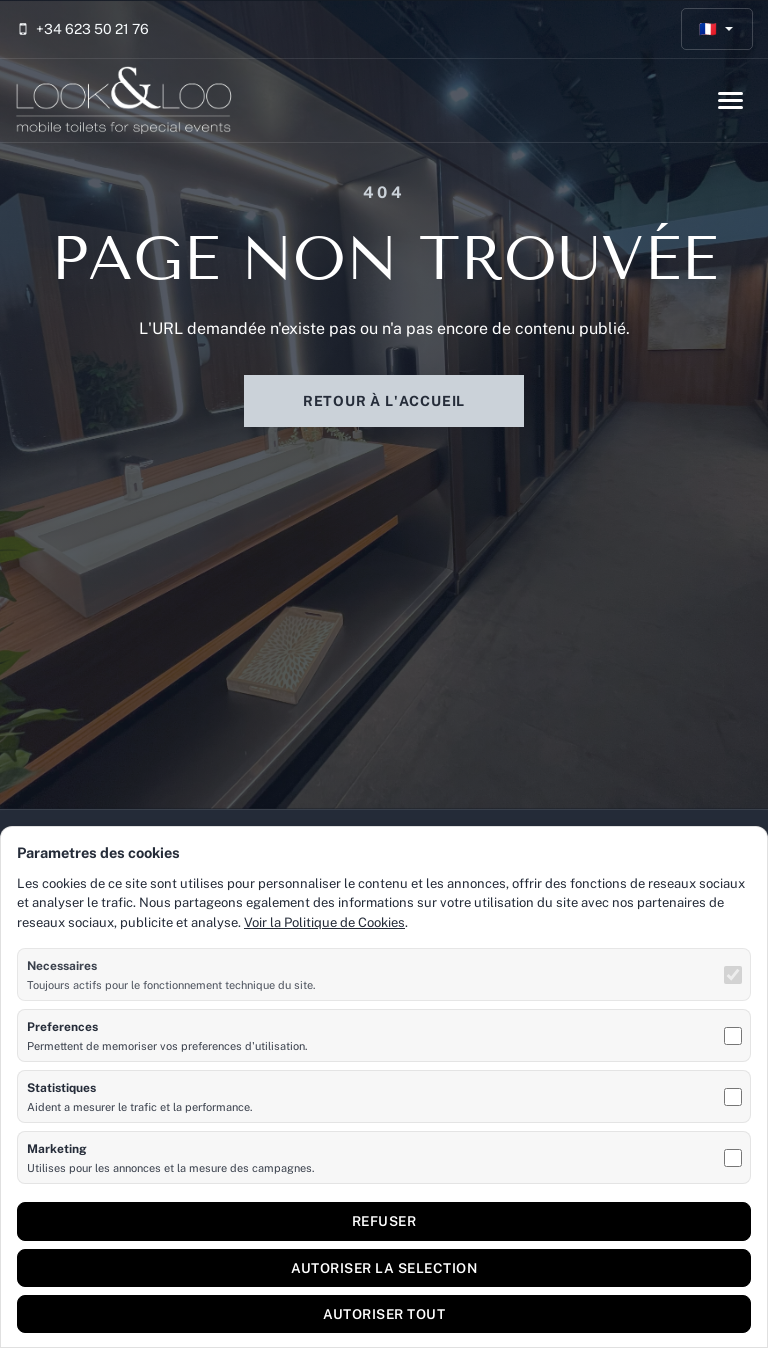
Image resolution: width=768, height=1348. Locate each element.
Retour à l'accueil (384, 401)
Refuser (384, 1221)
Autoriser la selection (384, 1268)
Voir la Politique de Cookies (324, 922)
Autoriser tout (384, 1314)
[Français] (717, 29)
